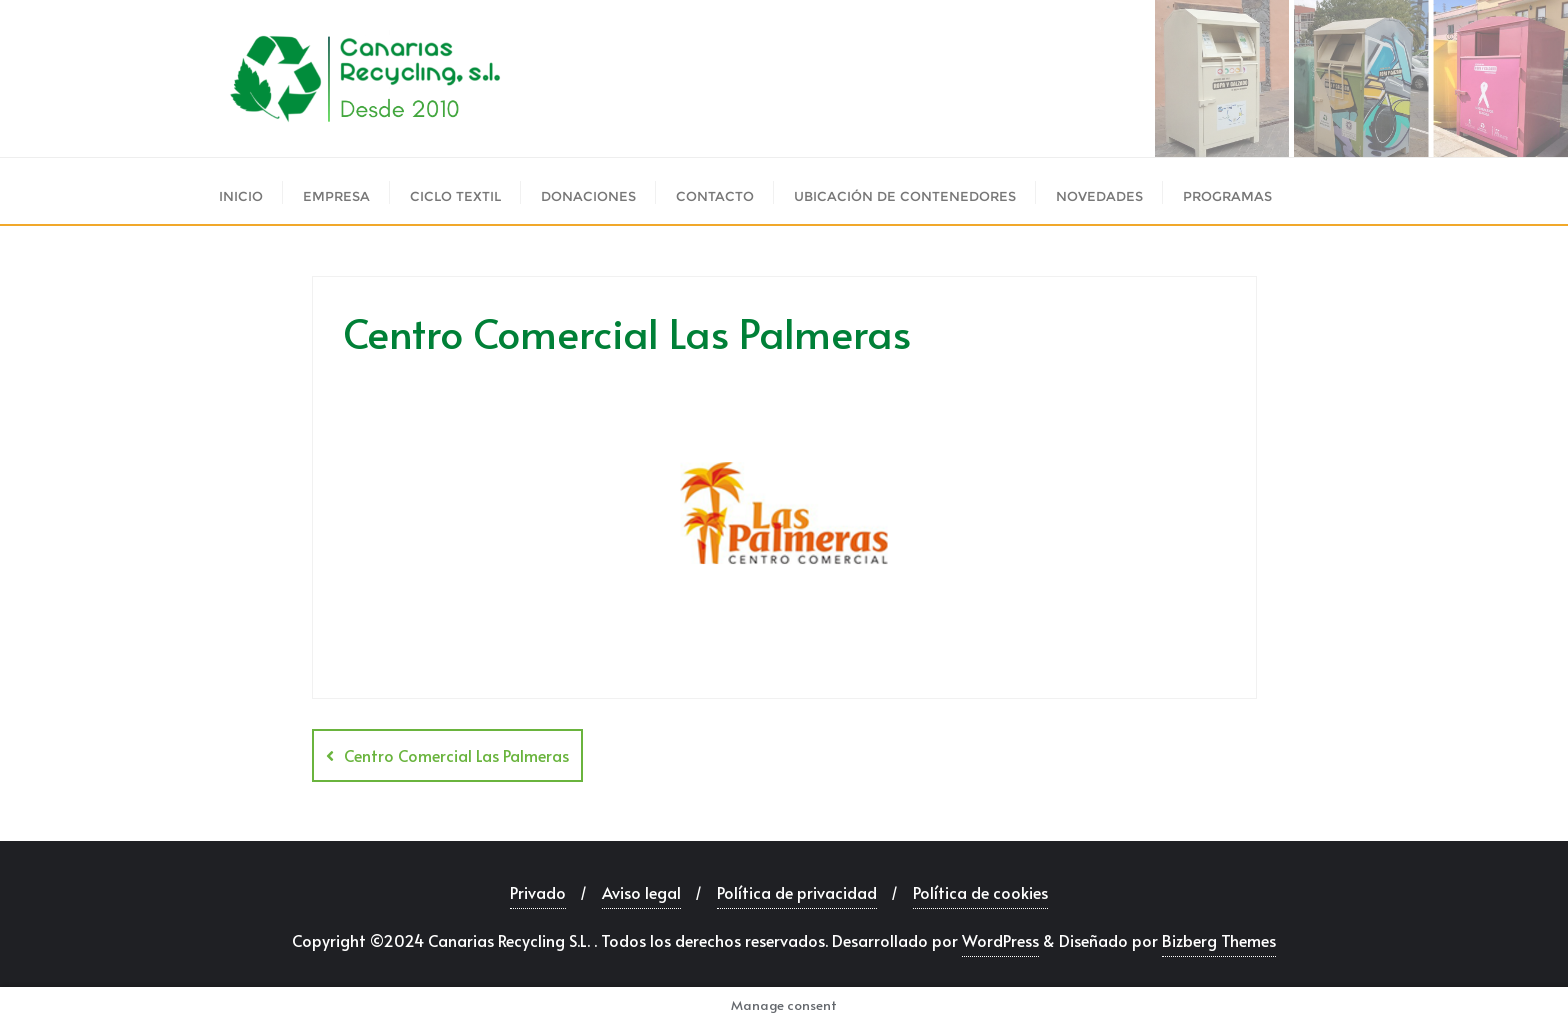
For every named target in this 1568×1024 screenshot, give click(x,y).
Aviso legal (641, 892)
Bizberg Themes (1219, 940)
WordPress (1000, 940)
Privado (538, 892)
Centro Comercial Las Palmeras (456, 755)
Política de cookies (980, 892)
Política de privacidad (797, 892)
